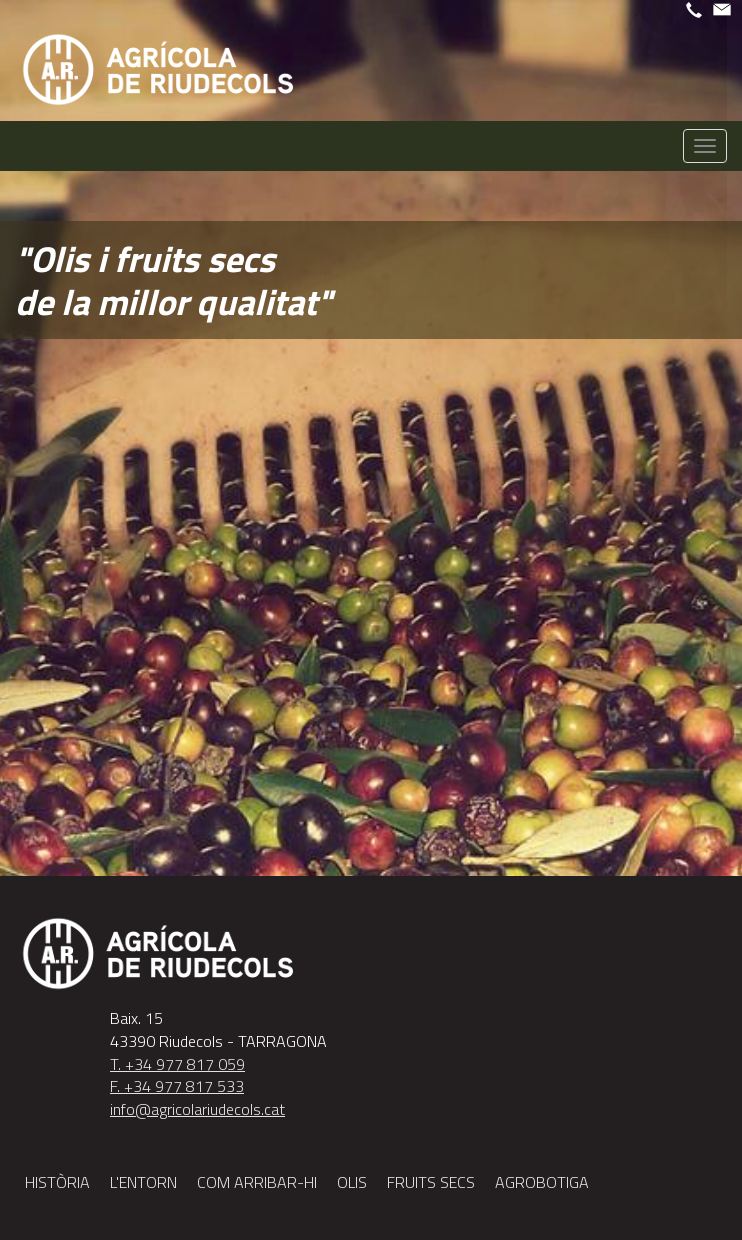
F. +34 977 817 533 (177, 1086)
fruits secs (431, 1182)
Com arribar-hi (257, 1182)
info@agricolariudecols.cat (197, 1109)
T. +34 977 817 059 (177, 1064)
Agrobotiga (542, 1182)
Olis (352, 1182)
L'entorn (143, 1182)
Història (57, 1182)
